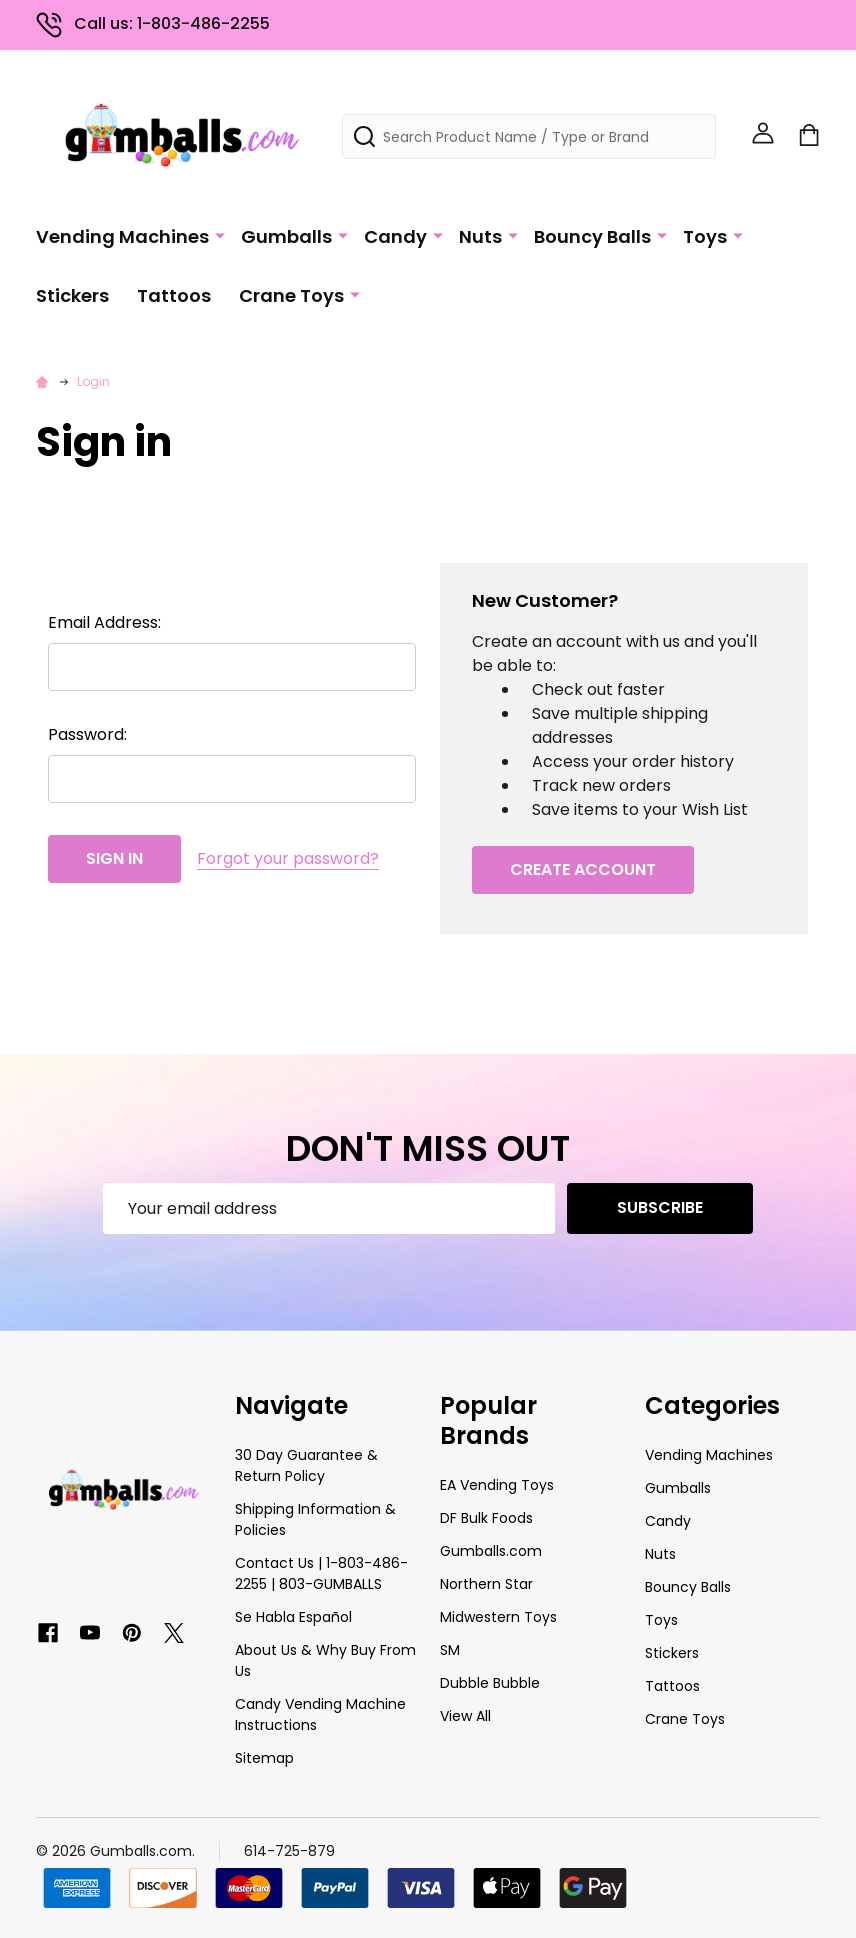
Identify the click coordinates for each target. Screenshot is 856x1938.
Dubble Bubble (490, 1683)
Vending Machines (122, 234)
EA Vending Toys (497, 1485)
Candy (395, 234)
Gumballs (286, 234)
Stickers (72, 293)
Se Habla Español (293, 1617)
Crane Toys (291, 293)
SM (450, 1650)
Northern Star (486, 1584)
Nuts (480, 234)
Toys (705, 234)
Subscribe (660, 1207)
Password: (87, 734)
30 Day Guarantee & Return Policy (306, 1465)
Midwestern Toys (498, 1617)
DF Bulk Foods (486, 1518)
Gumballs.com (491, 1551)
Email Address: (104, 622)
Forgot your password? (288, 858)
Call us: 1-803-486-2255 (153, 23)
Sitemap (264, 1758)
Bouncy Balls (592, 234)
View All (465, 1716)
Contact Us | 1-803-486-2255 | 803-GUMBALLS (321, 1573)
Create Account (583, 869)
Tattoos (174, 293)
